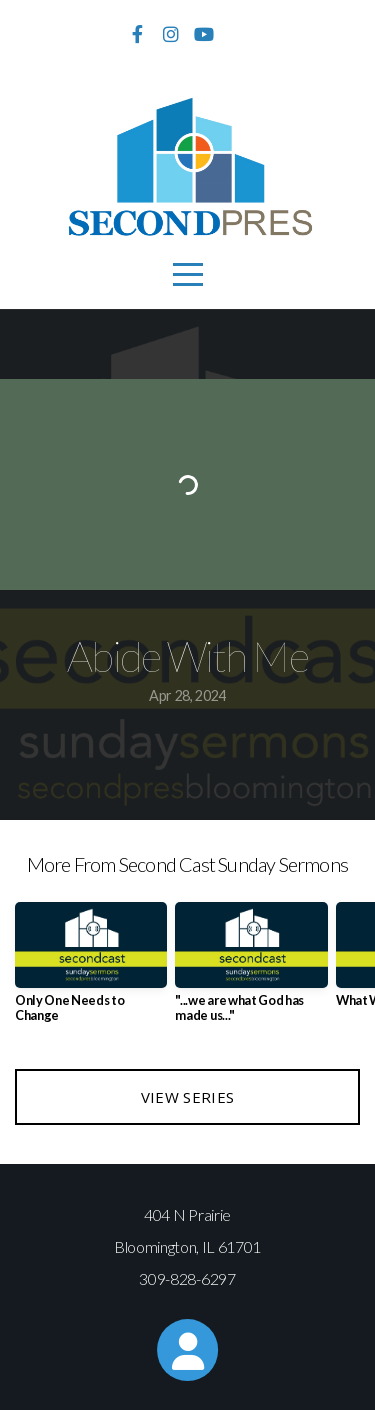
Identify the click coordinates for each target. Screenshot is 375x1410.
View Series (187, 1097)
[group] (91, 970)
